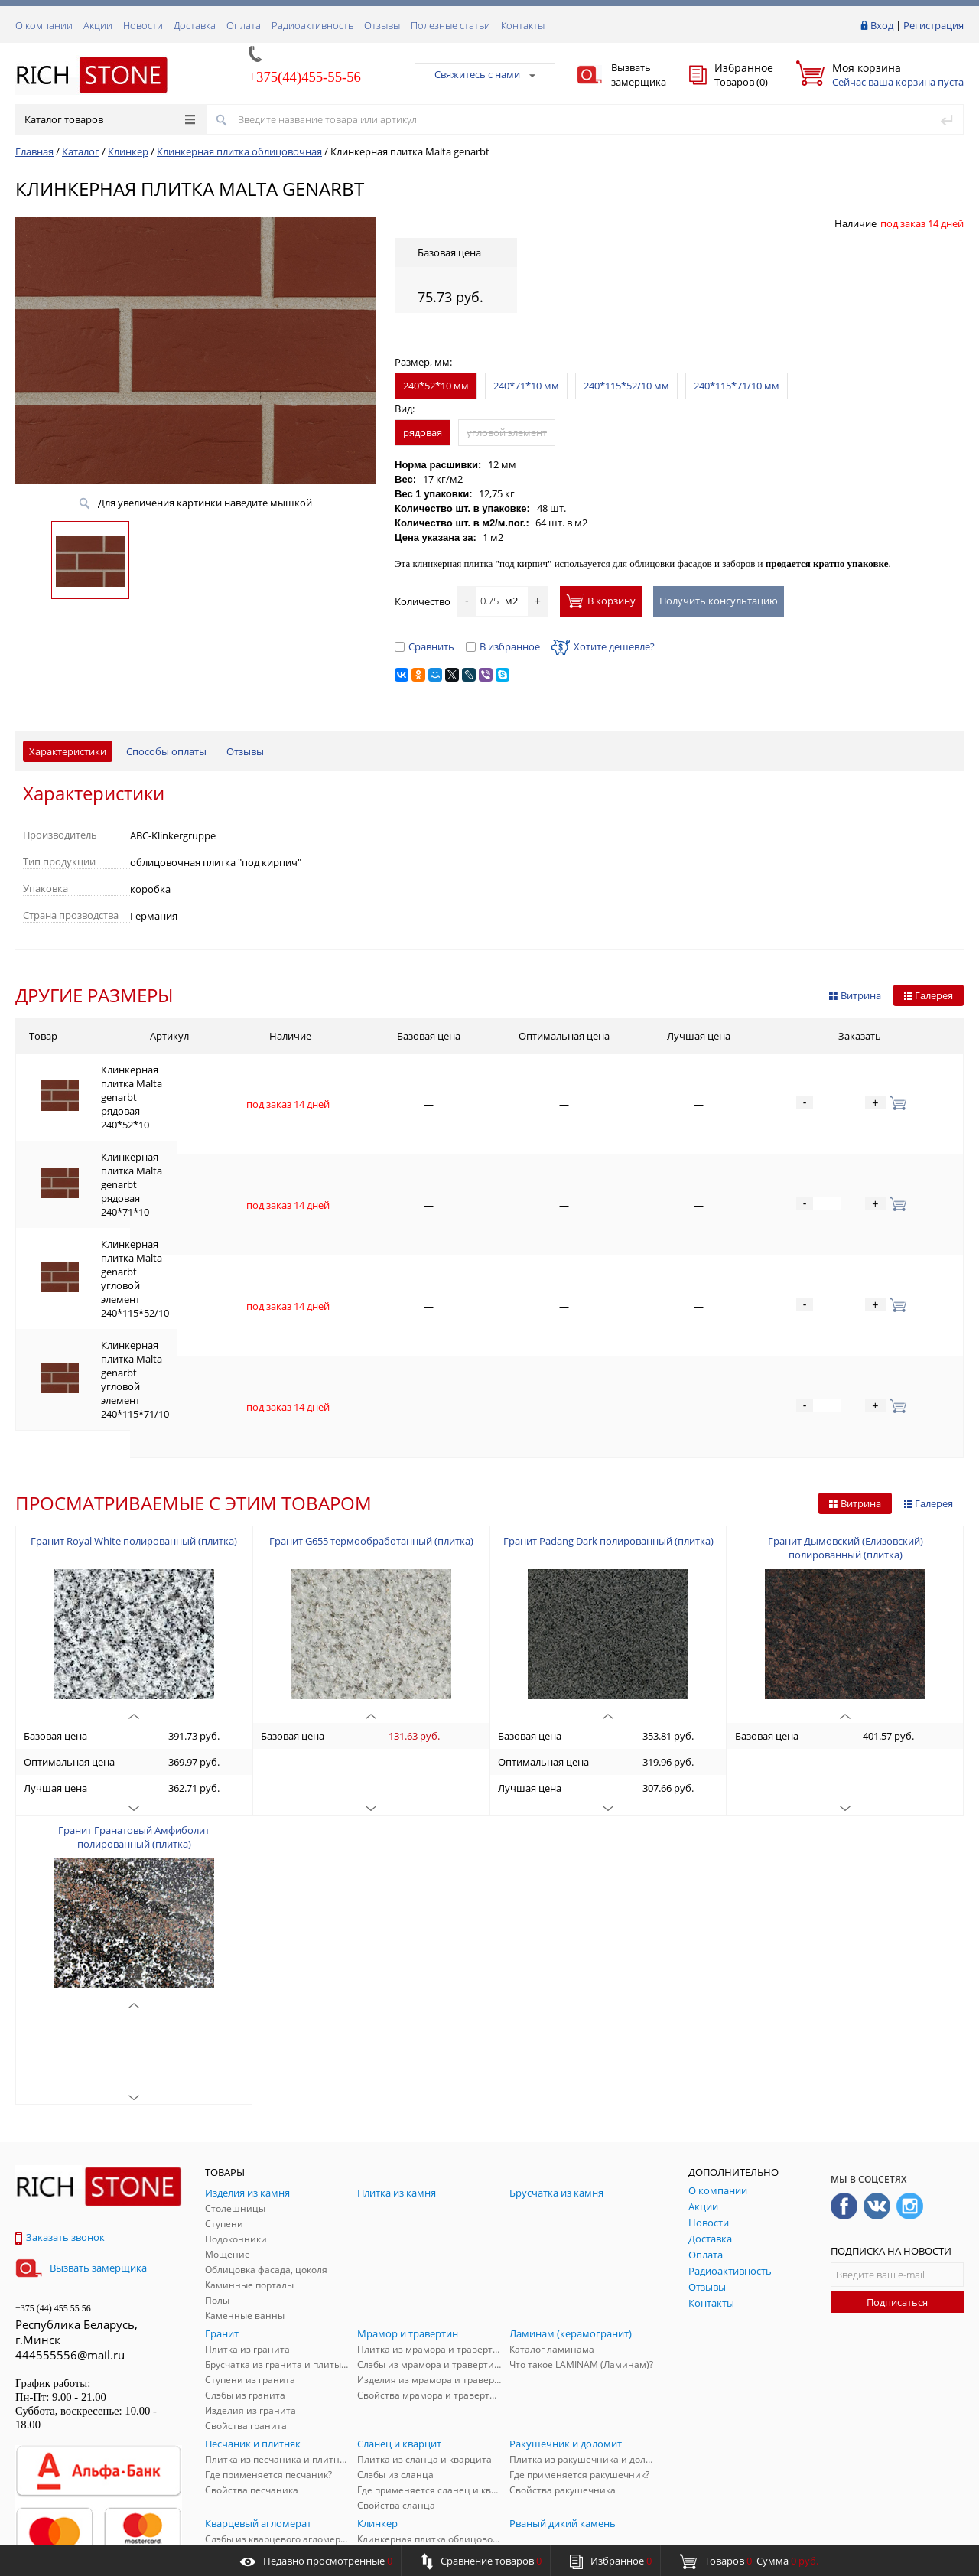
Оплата (243, 25)
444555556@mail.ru (70, 2159)
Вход (881, 25)
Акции (97, 25)
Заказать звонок (60, 2041)
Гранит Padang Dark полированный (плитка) (608, 1345)
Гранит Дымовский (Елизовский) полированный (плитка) (845, 1352)
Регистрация (933, 25)
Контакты (523, 25)
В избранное (503, 646)
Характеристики (67, 751)
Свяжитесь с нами (484, 74)
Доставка (195, 25)
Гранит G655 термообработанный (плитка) (371, 1345)
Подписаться (897, 2106)
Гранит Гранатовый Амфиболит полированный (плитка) (134, 1641)
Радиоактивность (312, 25)
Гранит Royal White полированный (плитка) (134, 1345)
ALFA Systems (936, 2532)
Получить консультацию (718, 600)
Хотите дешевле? (603, 646)
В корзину (601, 600)
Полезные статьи (450, 25)
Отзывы (382, 25)
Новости (143, 25)
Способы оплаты (166, 751)
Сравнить (424, 646)
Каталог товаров (109, 119)
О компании (44, 25)
